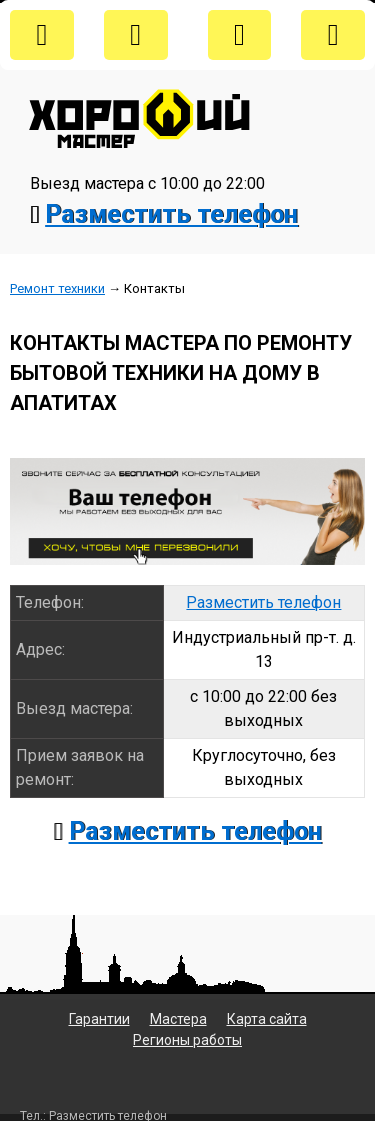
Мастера (178, 1019)
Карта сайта (267, 1019)
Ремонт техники (57, 288)
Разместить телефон (171, 214)
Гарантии (99, 1019)
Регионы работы (187, 1040)
